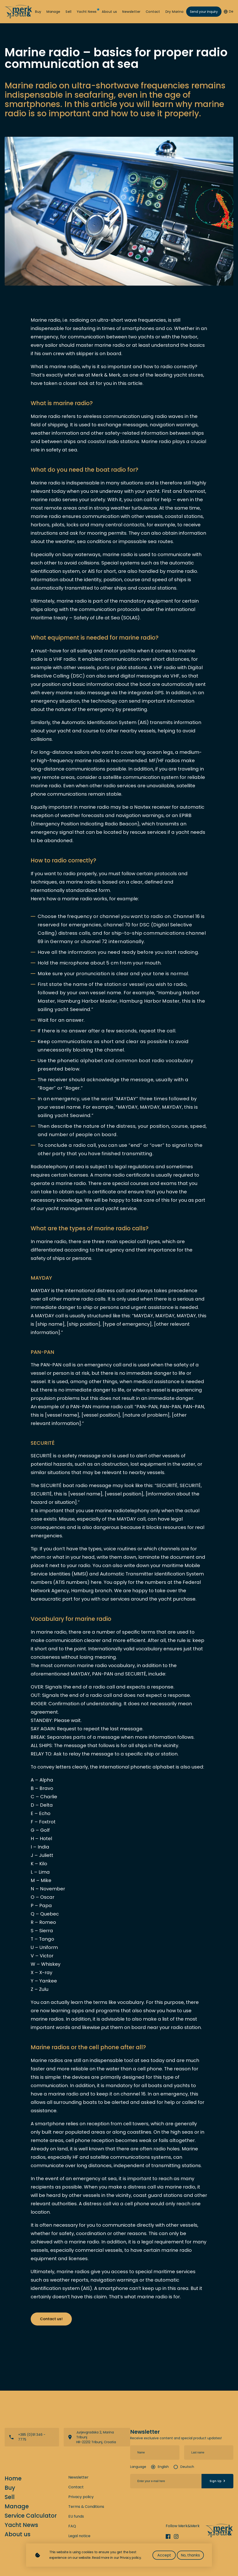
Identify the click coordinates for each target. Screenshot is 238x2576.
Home (13, 2478)
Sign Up (218, 2481)
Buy (38, 12)
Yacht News (87, 12)
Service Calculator (31, 2515)
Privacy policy (81, 2496)
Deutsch (187, 2466)
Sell (68, 12)
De (228, 11)
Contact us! (51, 2319)
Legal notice (79, 2536)
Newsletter (131, 12)
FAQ (72, 2526)
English (163, 2466)
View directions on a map (97, 2437)
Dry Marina (174, 12)
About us (109, 12)
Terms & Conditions (86, 2506)
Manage (53, 12)
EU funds (76, 2516)
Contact (153, 12)
